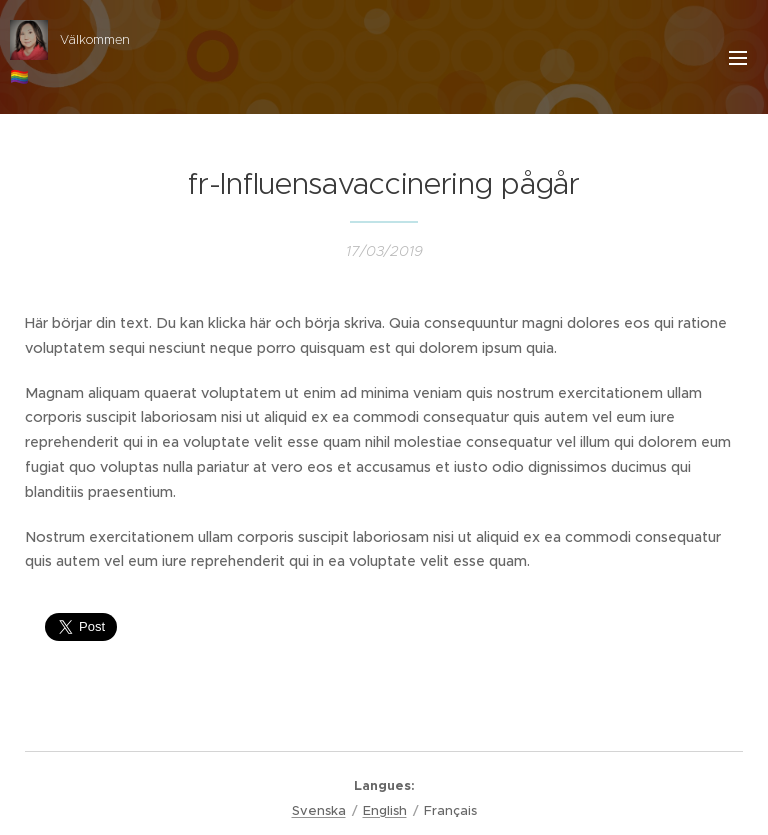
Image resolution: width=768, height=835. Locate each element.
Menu (738, 58)
